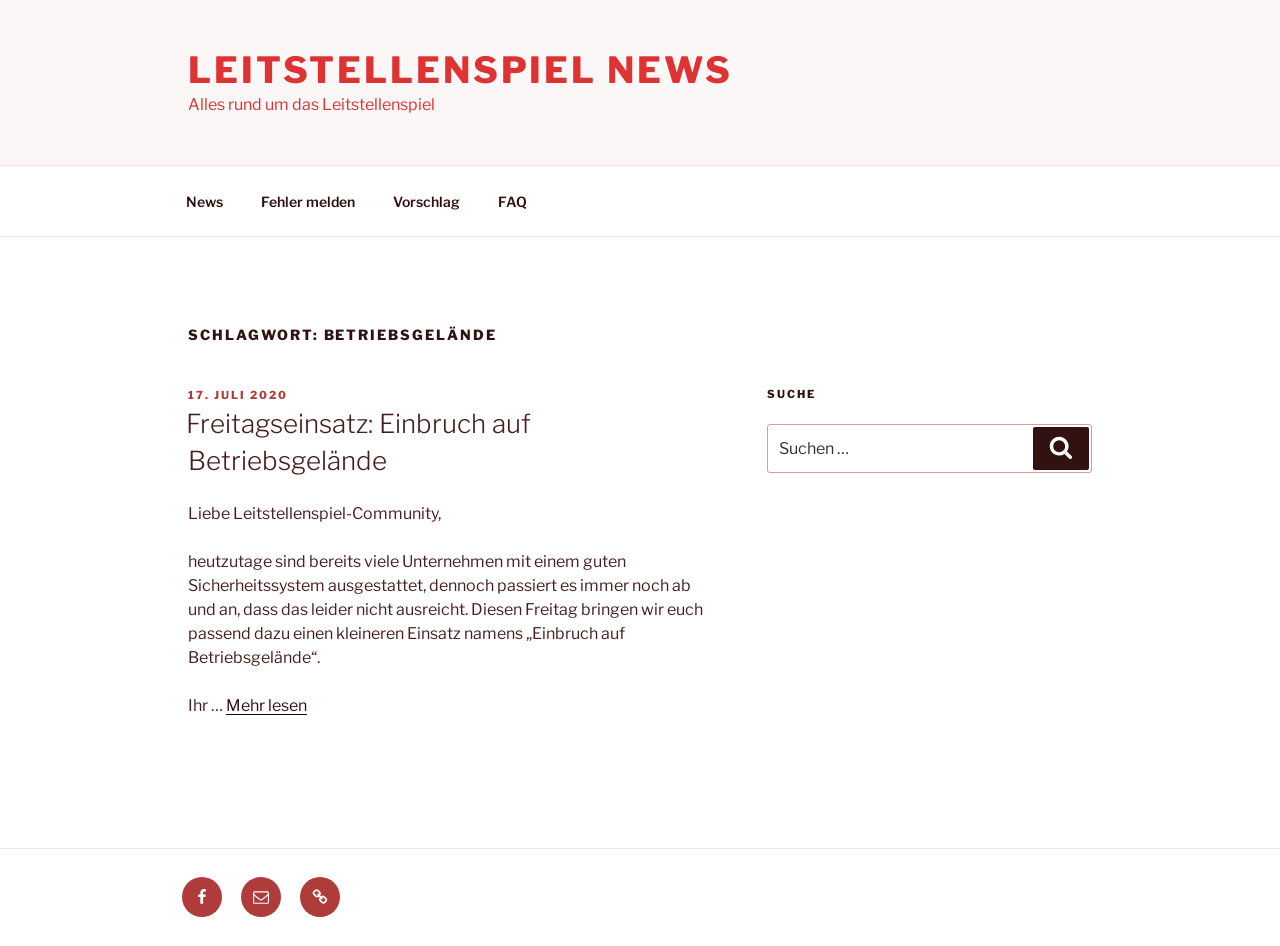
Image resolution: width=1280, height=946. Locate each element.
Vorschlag (426, 201)
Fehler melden (308, 201)
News (204, 201)
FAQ (512, 201)
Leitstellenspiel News (460, 70)
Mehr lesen (266, 705)
